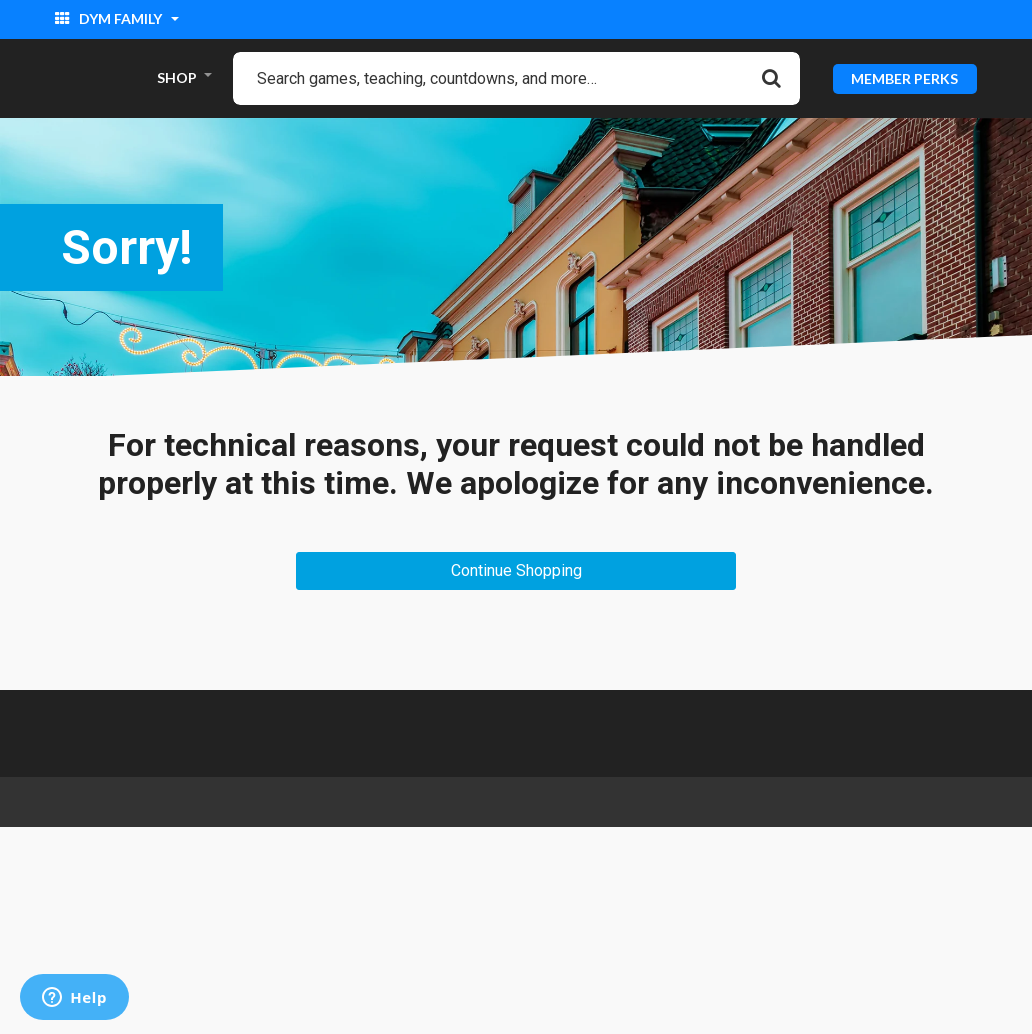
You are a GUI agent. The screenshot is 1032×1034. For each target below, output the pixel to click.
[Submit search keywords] (771, 78)
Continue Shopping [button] (516, 570)
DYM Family (110, 18)
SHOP (177, 77)
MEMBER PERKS (904, 77)
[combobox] (516, 78)
